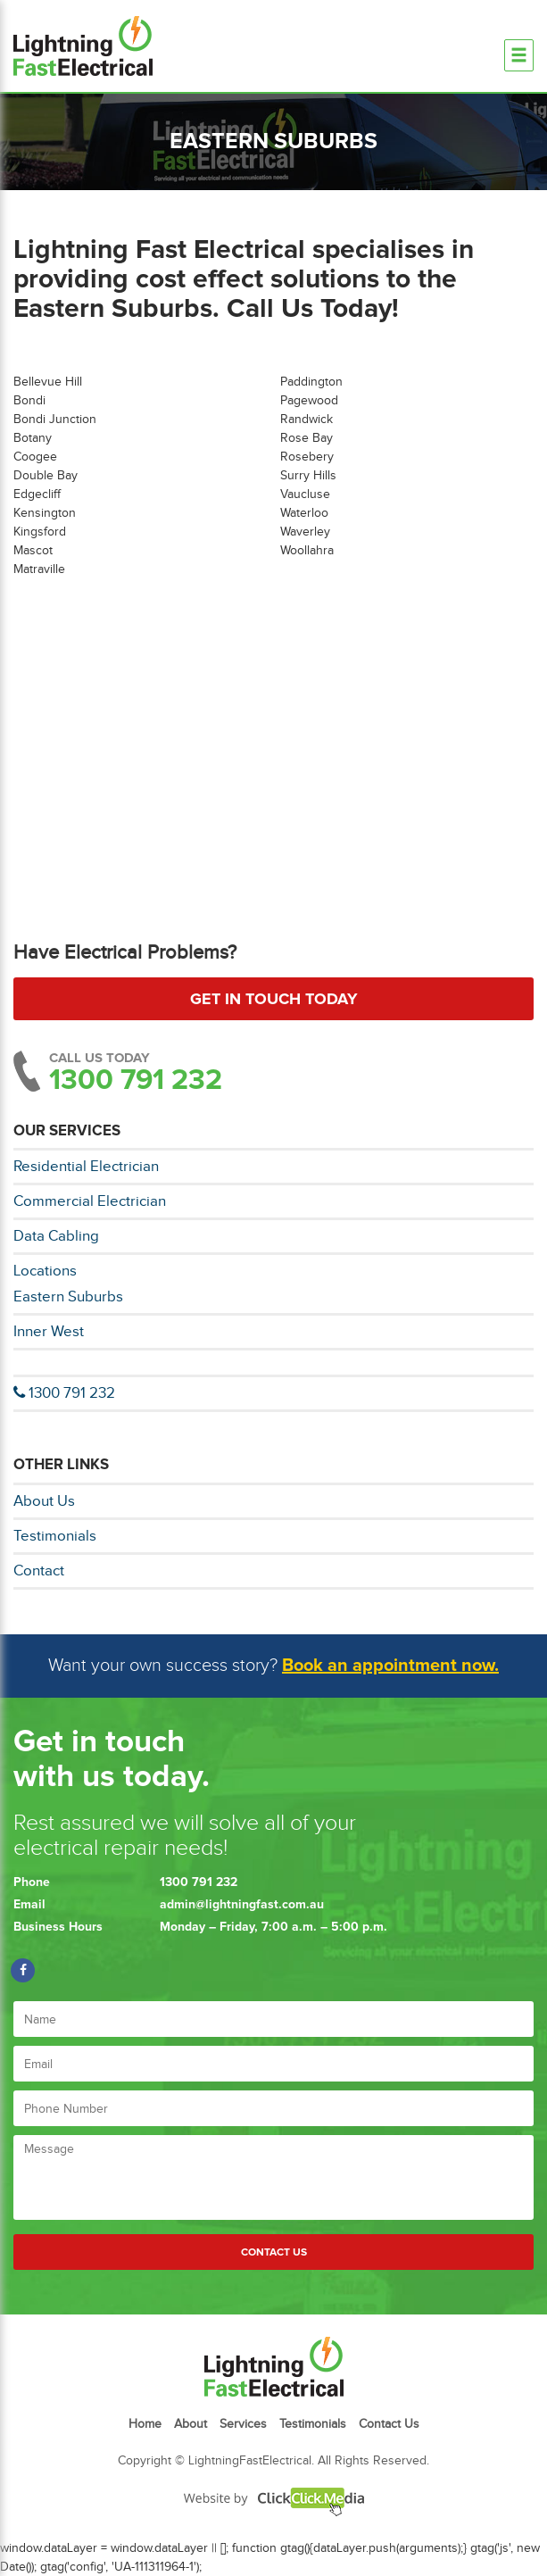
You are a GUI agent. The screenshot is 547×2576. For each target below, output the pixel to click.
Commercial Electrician (89, 1200)
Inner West (48, 1331)
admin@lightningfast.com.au (242, 1904)
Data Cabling (56, 1235)
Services (243, 2424)
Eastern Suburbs (68, 1296)
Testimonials (54, 1535)
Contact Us (389, 2424)
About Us (44, 1500)
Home (145, 2424)
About (190, 2424)
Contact (38, 1570)
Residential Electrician (86, 1166)
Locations (45, 1270)
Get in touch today (274, 999)
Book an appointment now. (390, 1665)
